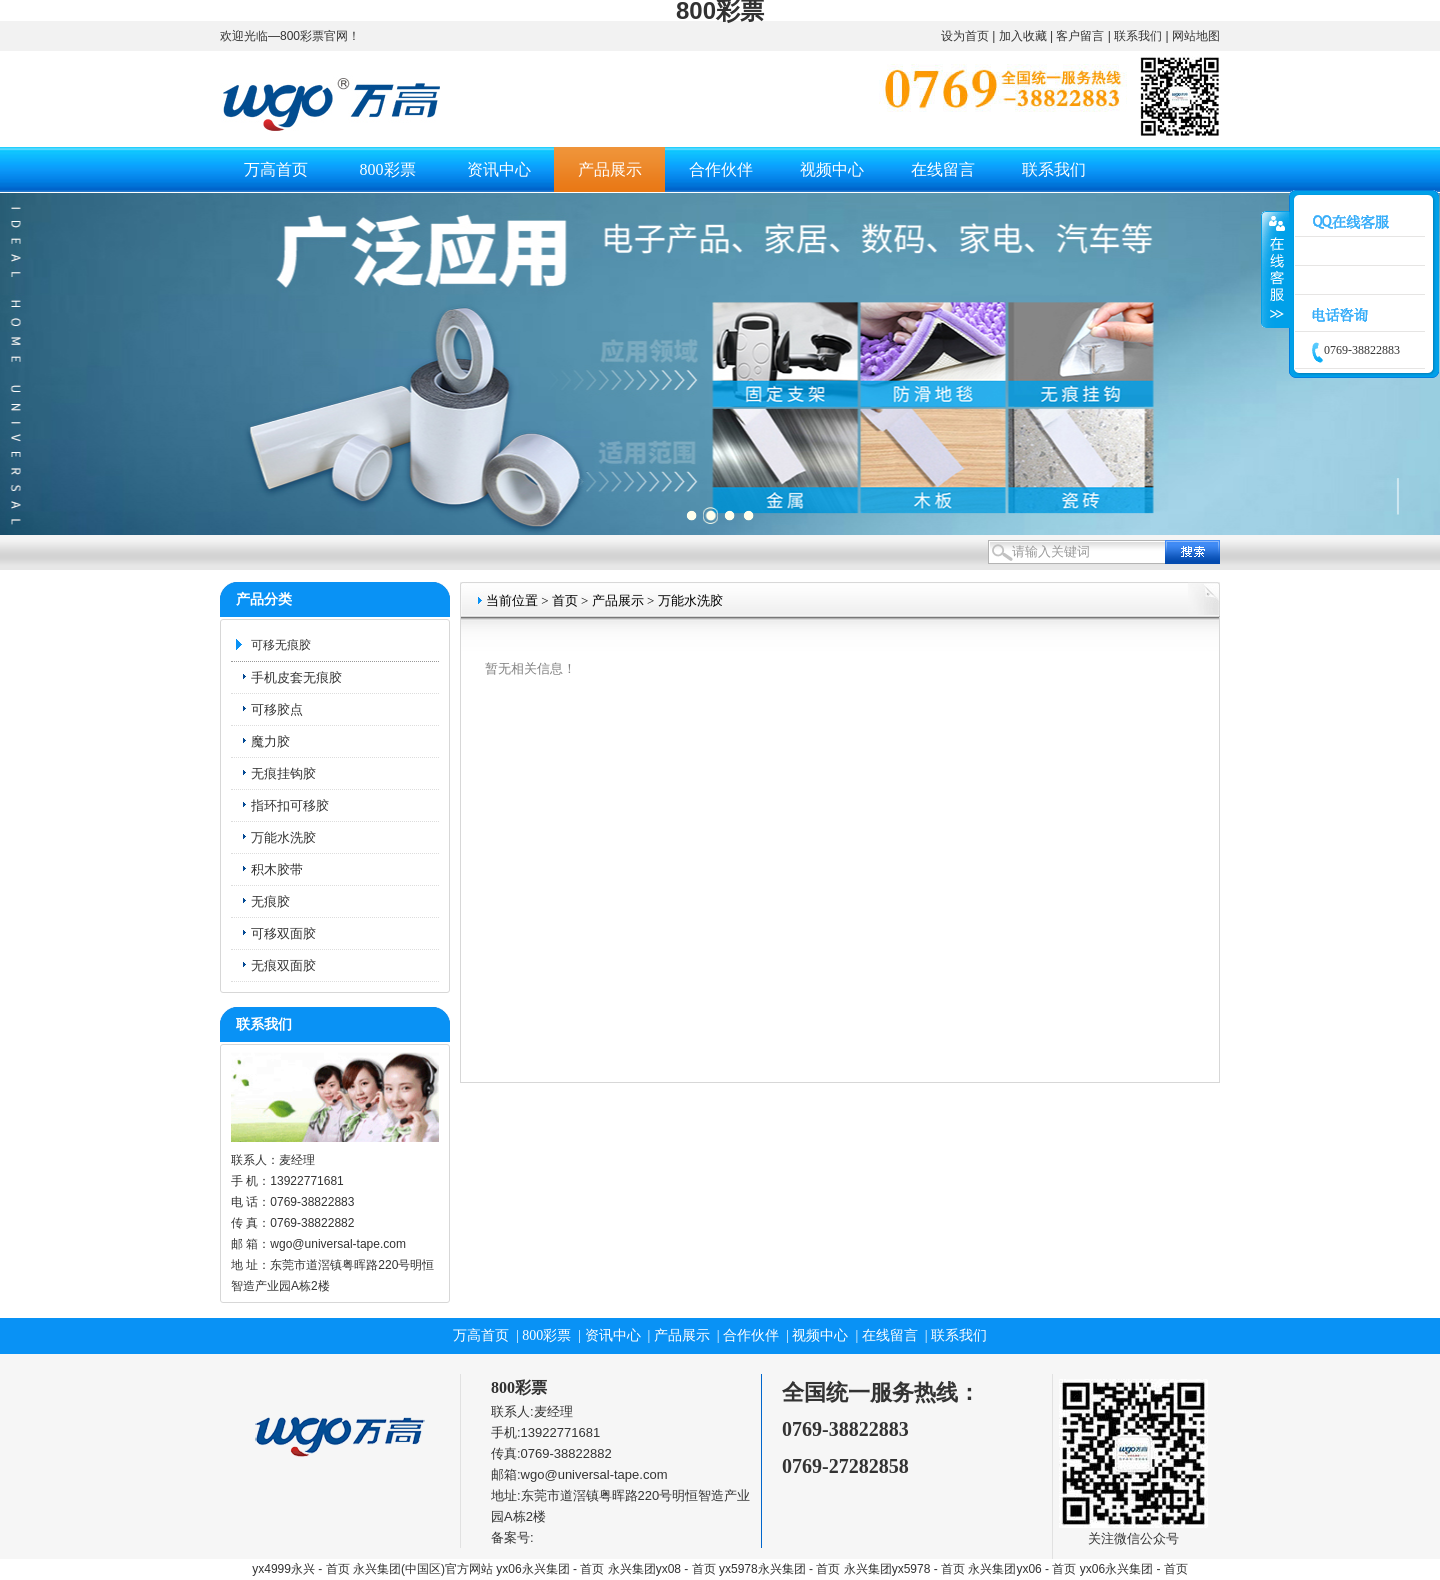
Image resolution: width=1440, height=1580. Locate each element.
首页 (565, 600)
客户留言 (1080, 36)
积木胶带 (277, 869)
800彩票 (388, 169)
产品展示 (610, 169)
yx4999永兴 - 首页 (300, 1569)
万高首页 (276, 169)
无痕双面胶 (283, 965)
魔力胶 (270, 741)
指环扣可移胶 (290, 805)
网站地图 (1196, 36)
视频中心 (832, 169)
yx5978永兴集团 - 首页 (779, 1569)
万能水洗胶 (283, 837)
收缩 (1275, 270)
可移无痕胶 (281, 645)
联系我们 (1138, 36)
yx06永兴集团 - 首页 (550, 1569)
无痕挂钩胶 (283, 773)
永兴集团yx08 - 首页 (662, 1569)
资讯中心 (499, 169)
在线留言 (943, 169)
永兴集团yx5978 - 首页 (904, 1569)
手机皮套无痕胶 (296, 677)
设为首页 (965, 36)
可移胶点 (277, 709)
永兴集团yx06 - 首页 (1022, 1569)
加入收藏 (1023, 36)
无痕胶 (270, 901)
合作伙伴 (721, 169)
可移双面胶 (283, 933)
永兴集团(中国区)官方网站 (423, 1569)
